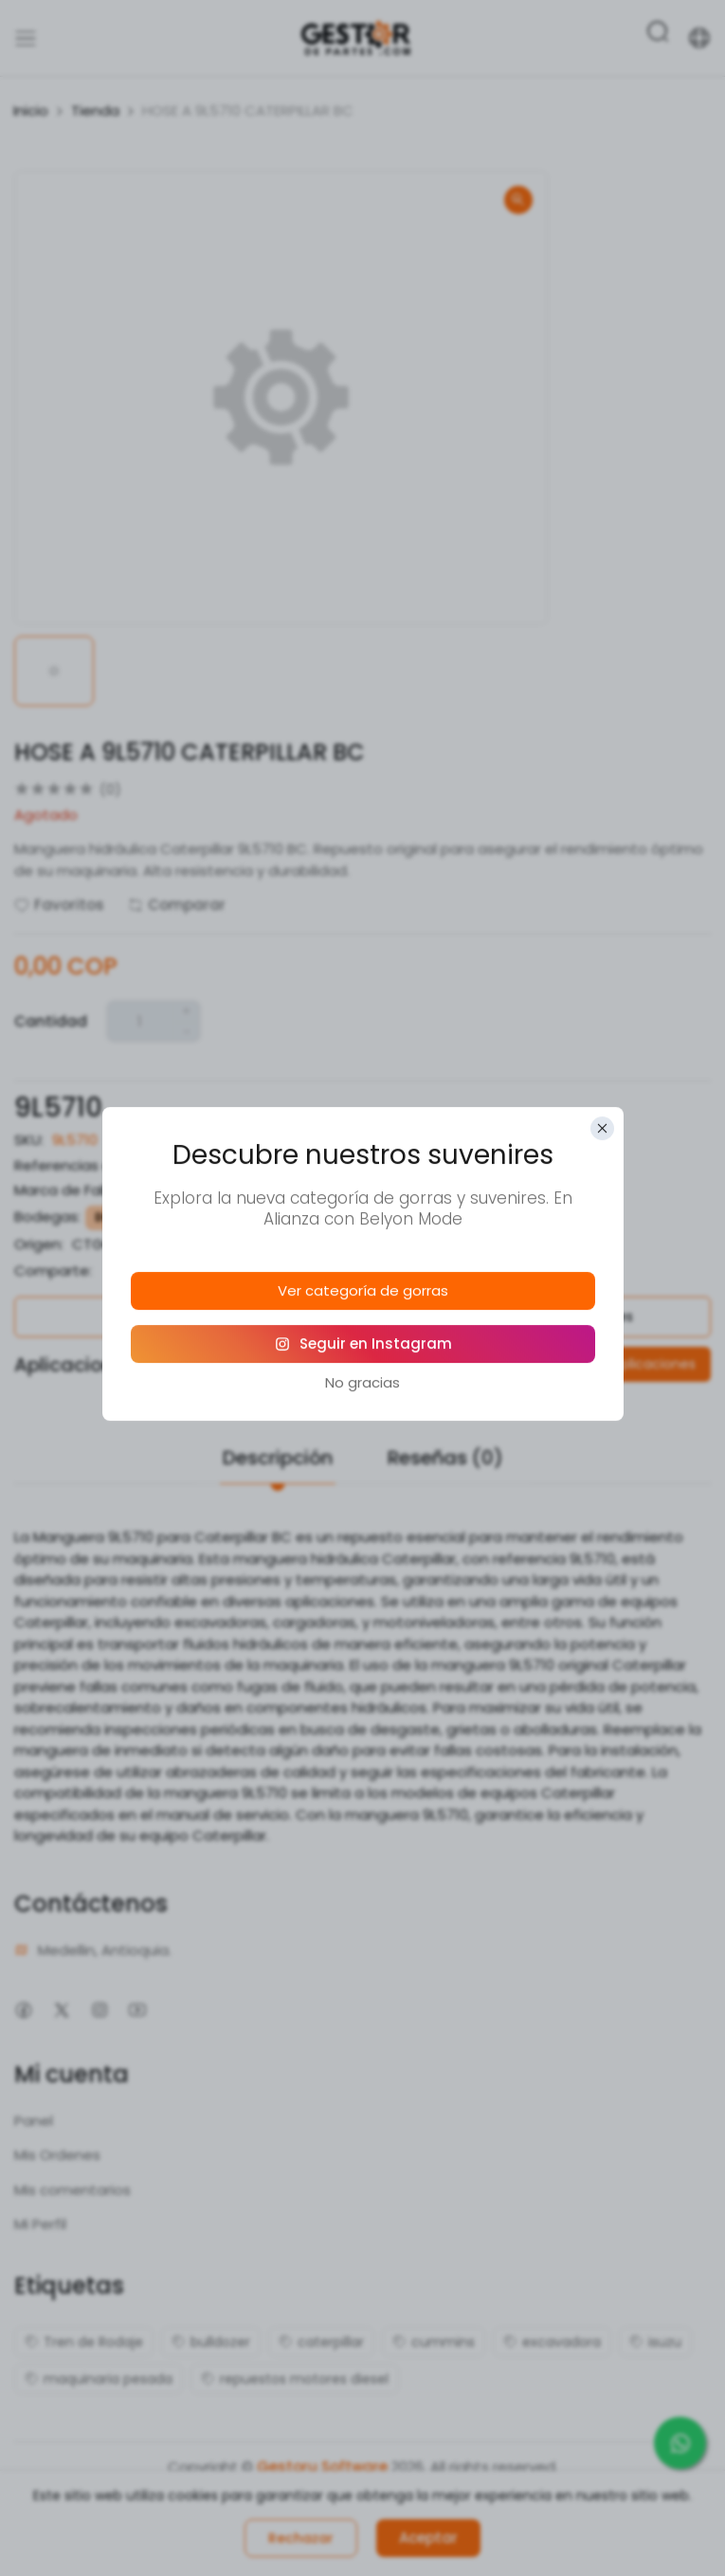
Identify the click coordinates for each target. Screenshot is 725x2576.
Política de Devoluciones (543, 1316)
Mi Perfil (40, 2224)
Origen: (38, 1244)
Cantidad (50, 1021)
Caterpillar (208, 1190)
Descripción (278, 1457)
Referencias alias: (75, 1165)
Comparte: (53, 1270)
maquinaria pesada (98, 2378)
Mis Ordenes (57, 2155)
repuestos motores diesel (295, 2378)
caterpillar (321, 2341)
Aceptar (428, 2538)
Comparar (177, 905)
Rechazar (301, 2538)
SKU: (29, 1140)
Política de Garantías (181, 1316)
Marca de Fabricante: (88, 1190)
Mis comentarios (72, 2190)
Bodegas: (47, 1216)
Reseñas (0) (445, 1457)
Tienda (95, 110)
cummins (433, 2341)
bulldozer (211, 2341)
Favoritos (59, 905)
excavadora (552, 2341)
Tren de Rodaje (84, 2341)
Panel (33, 2121)
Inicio (30, 110)
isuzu (655, 2341)
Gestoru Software (322, 2466)
